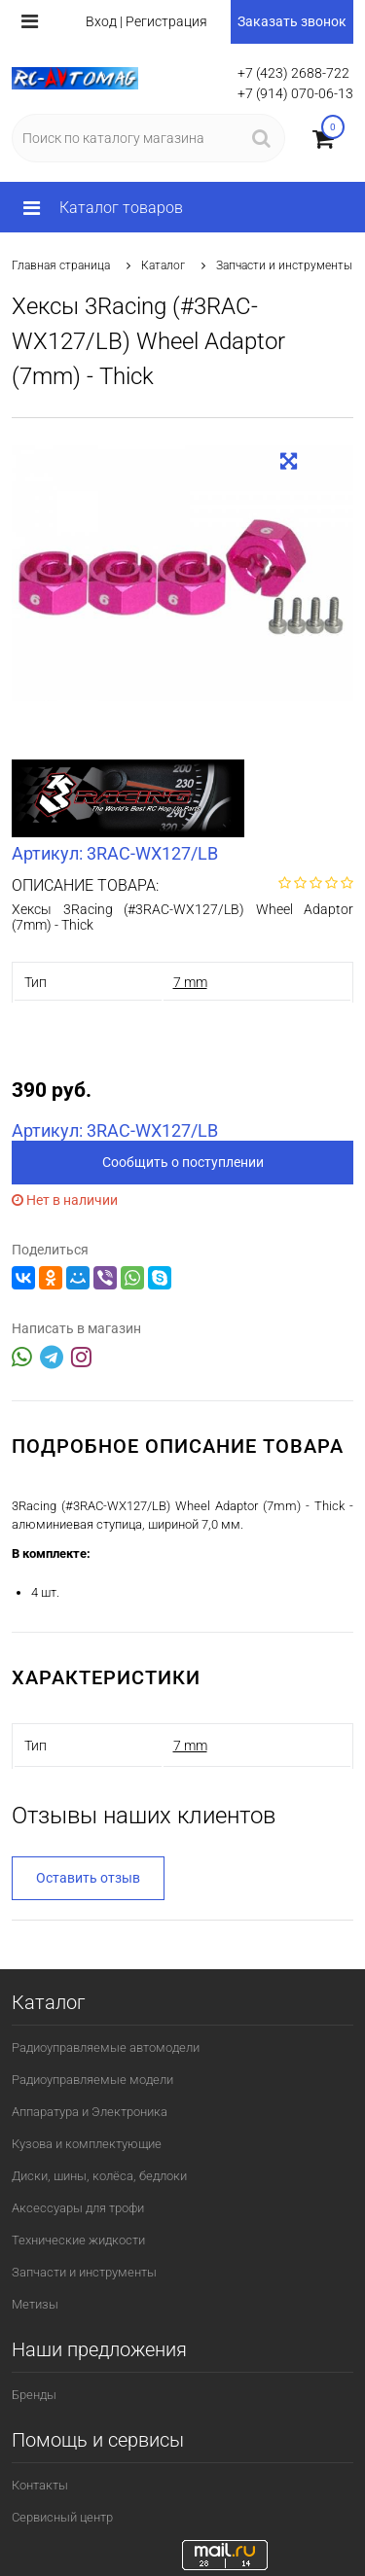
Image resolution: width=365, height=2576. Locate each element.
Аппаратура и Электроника (89, 2111)
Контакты (40, 2485)
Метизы (35, 2304)
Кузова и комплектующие (87, 2143)
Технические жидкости (78, 2240)
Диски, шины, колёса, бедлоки (99, 2176)
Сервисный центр (62, 2517)
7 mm (190, 982)
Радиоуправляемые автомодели (106, 2047)
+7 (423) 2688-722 (293, 73)
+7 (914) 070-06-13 (295, 93)
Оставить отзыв (88, 1878)
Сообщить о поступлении (183, 1162)
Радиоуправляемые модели (92, 2079)
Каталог (163, 265)
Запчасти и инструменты (284, 265)
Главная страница (61, 265)
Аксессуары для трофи (78, 2208)
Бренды (34, 2394)
